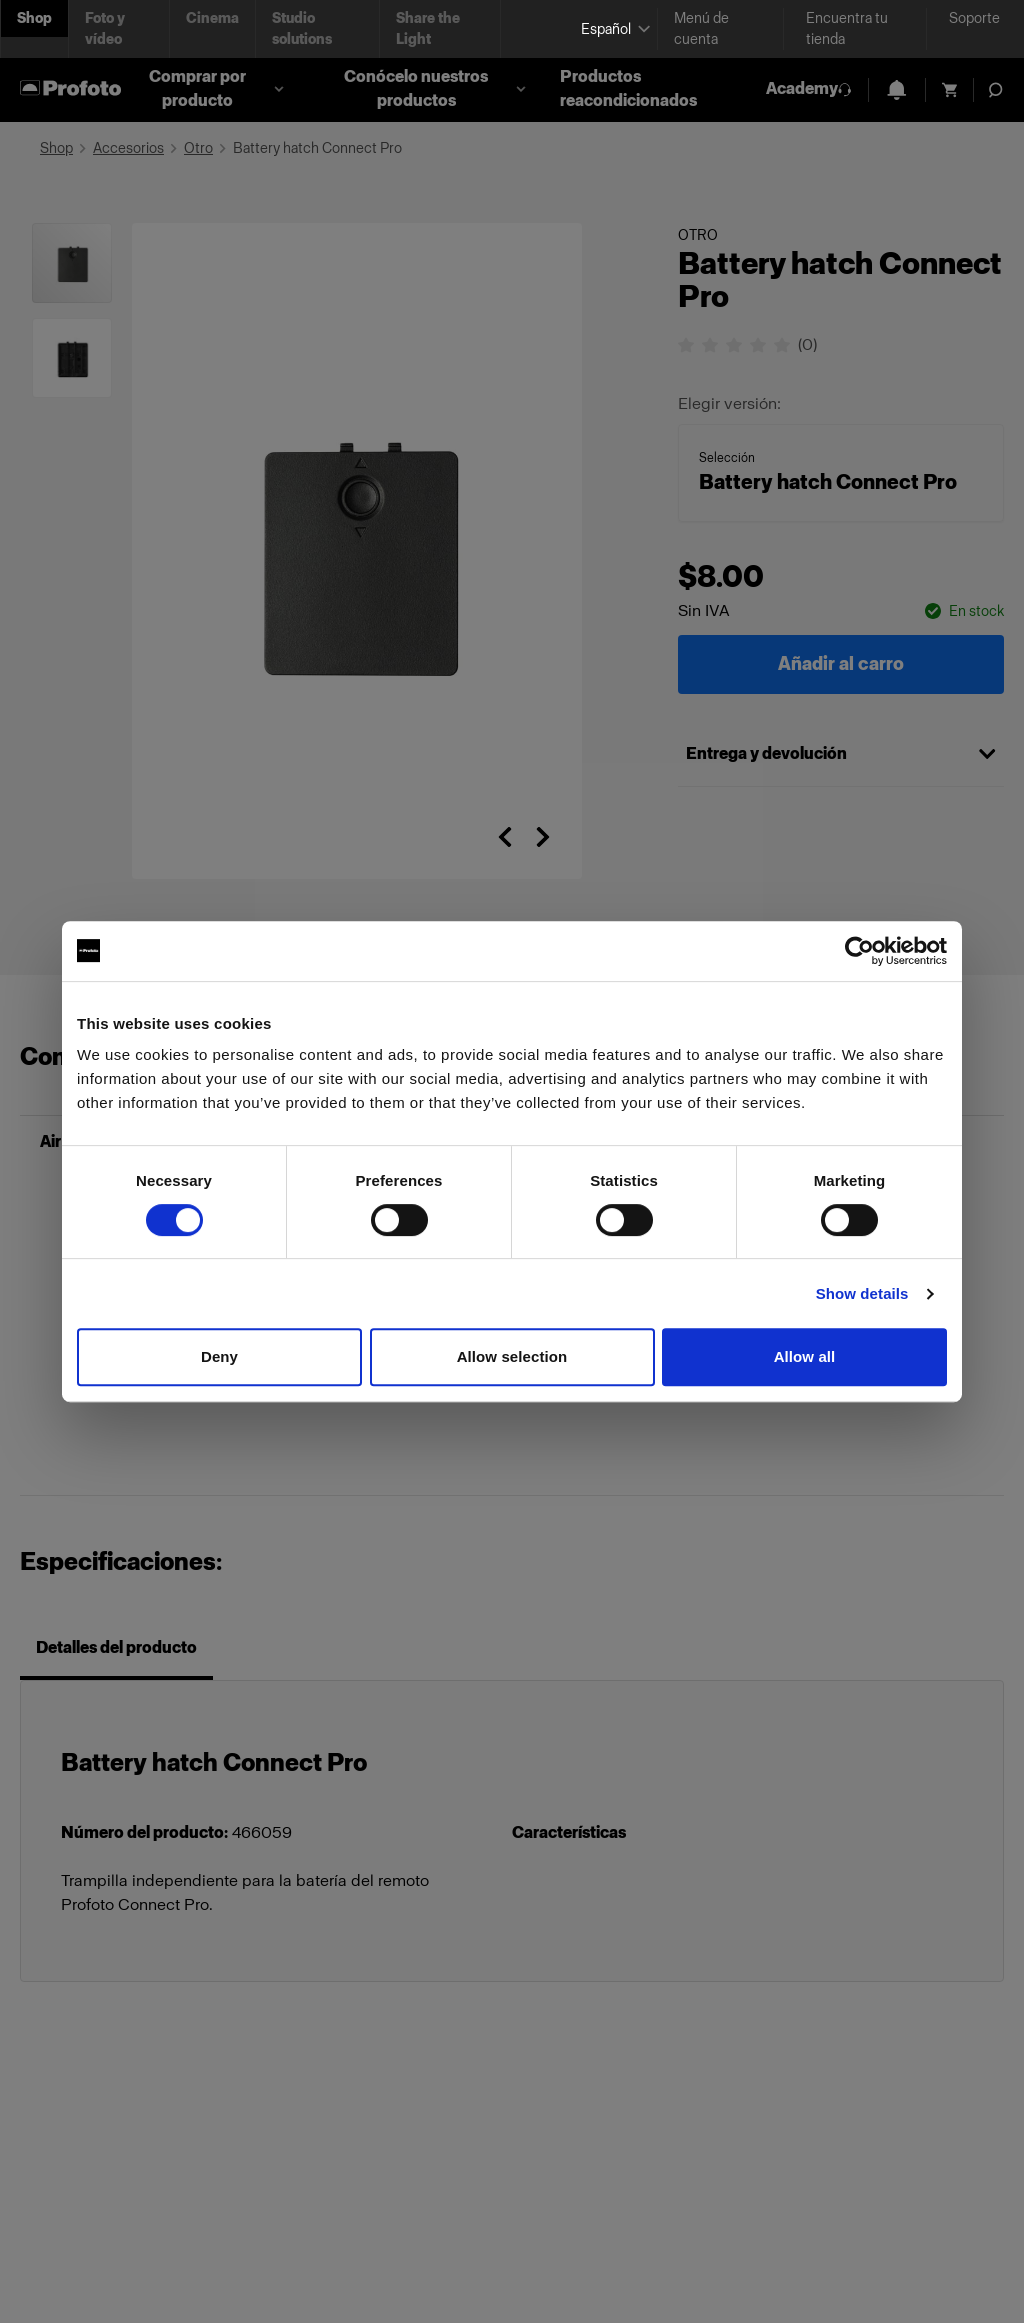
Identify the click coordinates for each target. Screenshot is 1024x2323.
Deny (219, 1356)
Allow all (805, 1356)
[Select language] (611, 29)
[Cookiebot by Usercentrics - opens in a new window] (859, 951)
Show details (862, 1293)
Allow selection (512, 1356)
